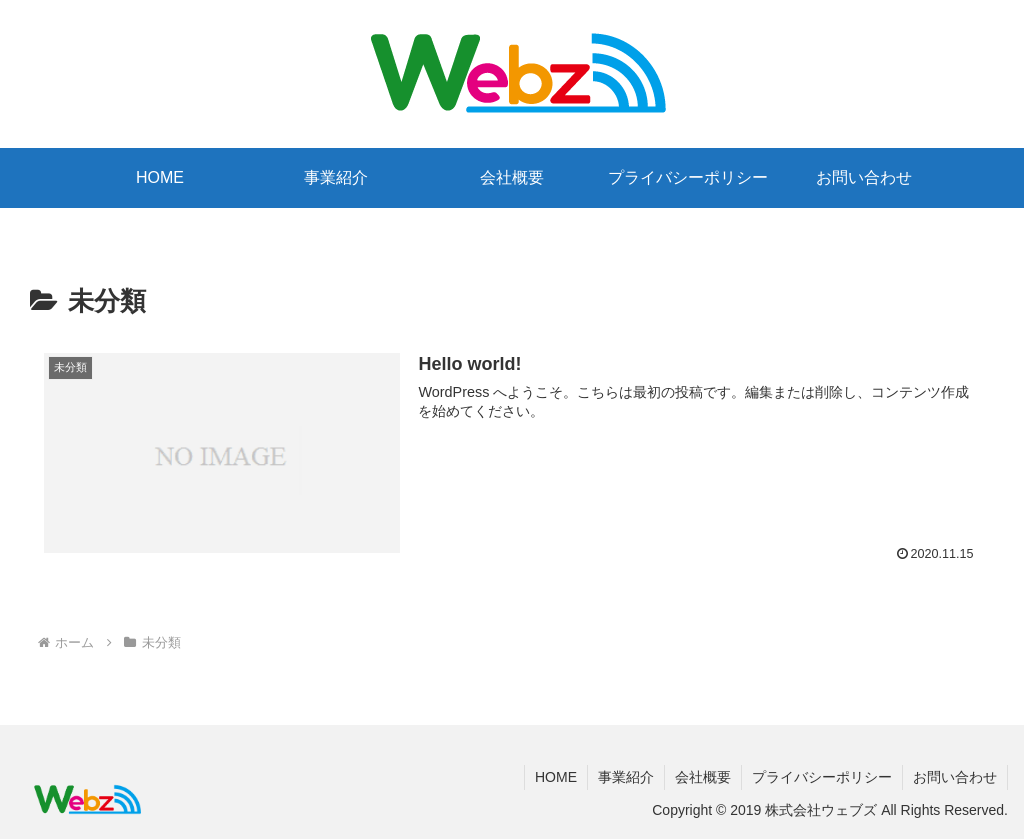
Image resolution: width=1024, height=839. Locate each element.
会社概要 (703, 777)
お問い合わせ (955, 777)
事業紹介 (626, 777)
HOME (556, 777)
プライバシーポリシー (822, 777)
